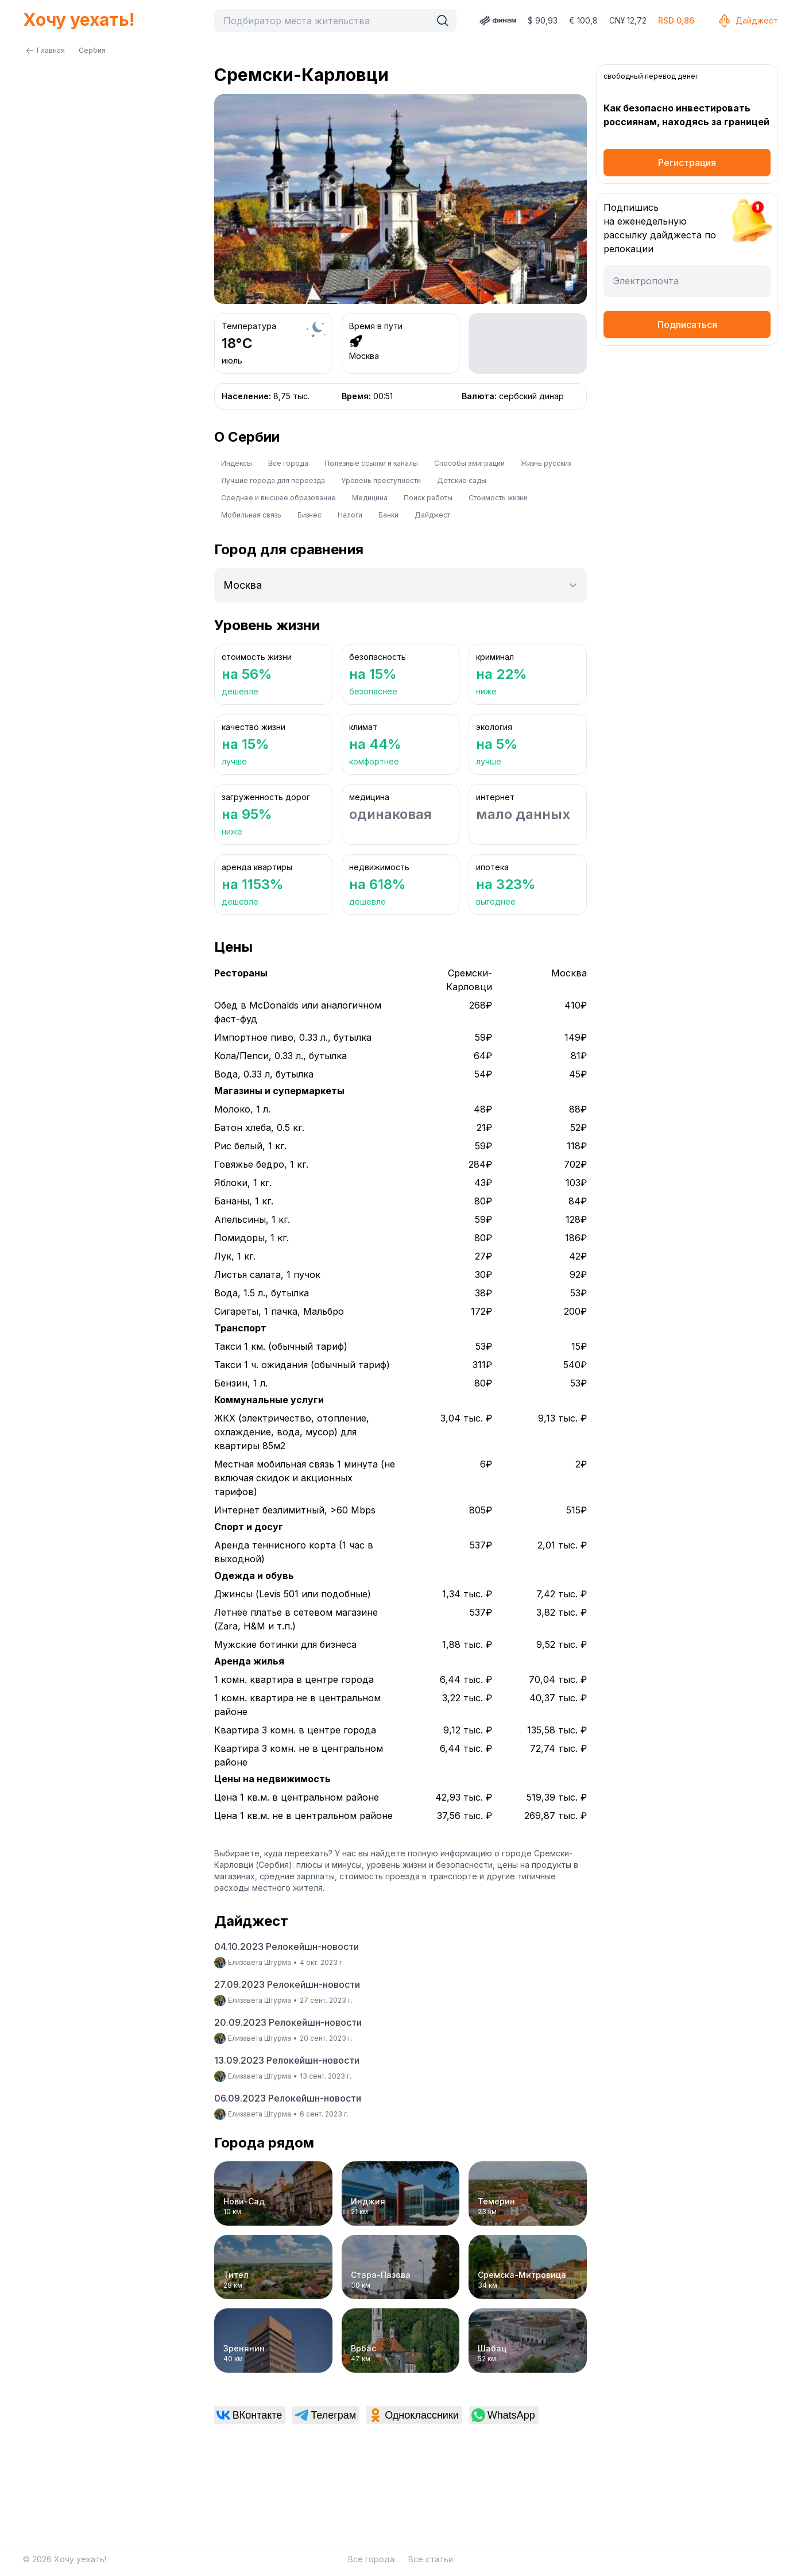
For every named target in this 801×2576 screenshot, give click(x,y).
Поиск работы (428, 497)
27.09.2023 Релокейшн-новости (287, 1984)
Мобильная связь (251, 515)
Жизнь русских (546, 463)
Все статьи (430, 2559)
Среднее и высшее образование (278, 497)
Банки (388, 515)
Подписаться (687, 324)
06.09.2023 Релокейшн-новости (287, 2098)
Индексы (236, 463)
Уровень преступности (381, 480)
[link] (250, 2415)
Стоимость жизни (498, 497)
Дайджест (747, 21)
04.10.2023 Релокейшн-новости (286, 1946)
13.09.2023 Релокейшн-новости (286, 2060)
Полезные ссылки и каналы (371, 463)
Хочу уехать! (78, 19)
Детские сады (461, 480)
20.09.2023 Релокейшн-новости (288, 2022)
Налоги (350, 515)
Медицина (370, 497)
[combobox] (325, 21)
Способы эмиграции (469, 463)
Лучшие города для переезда (273, 480)
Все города (288, 463)
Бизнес (309, 515)
